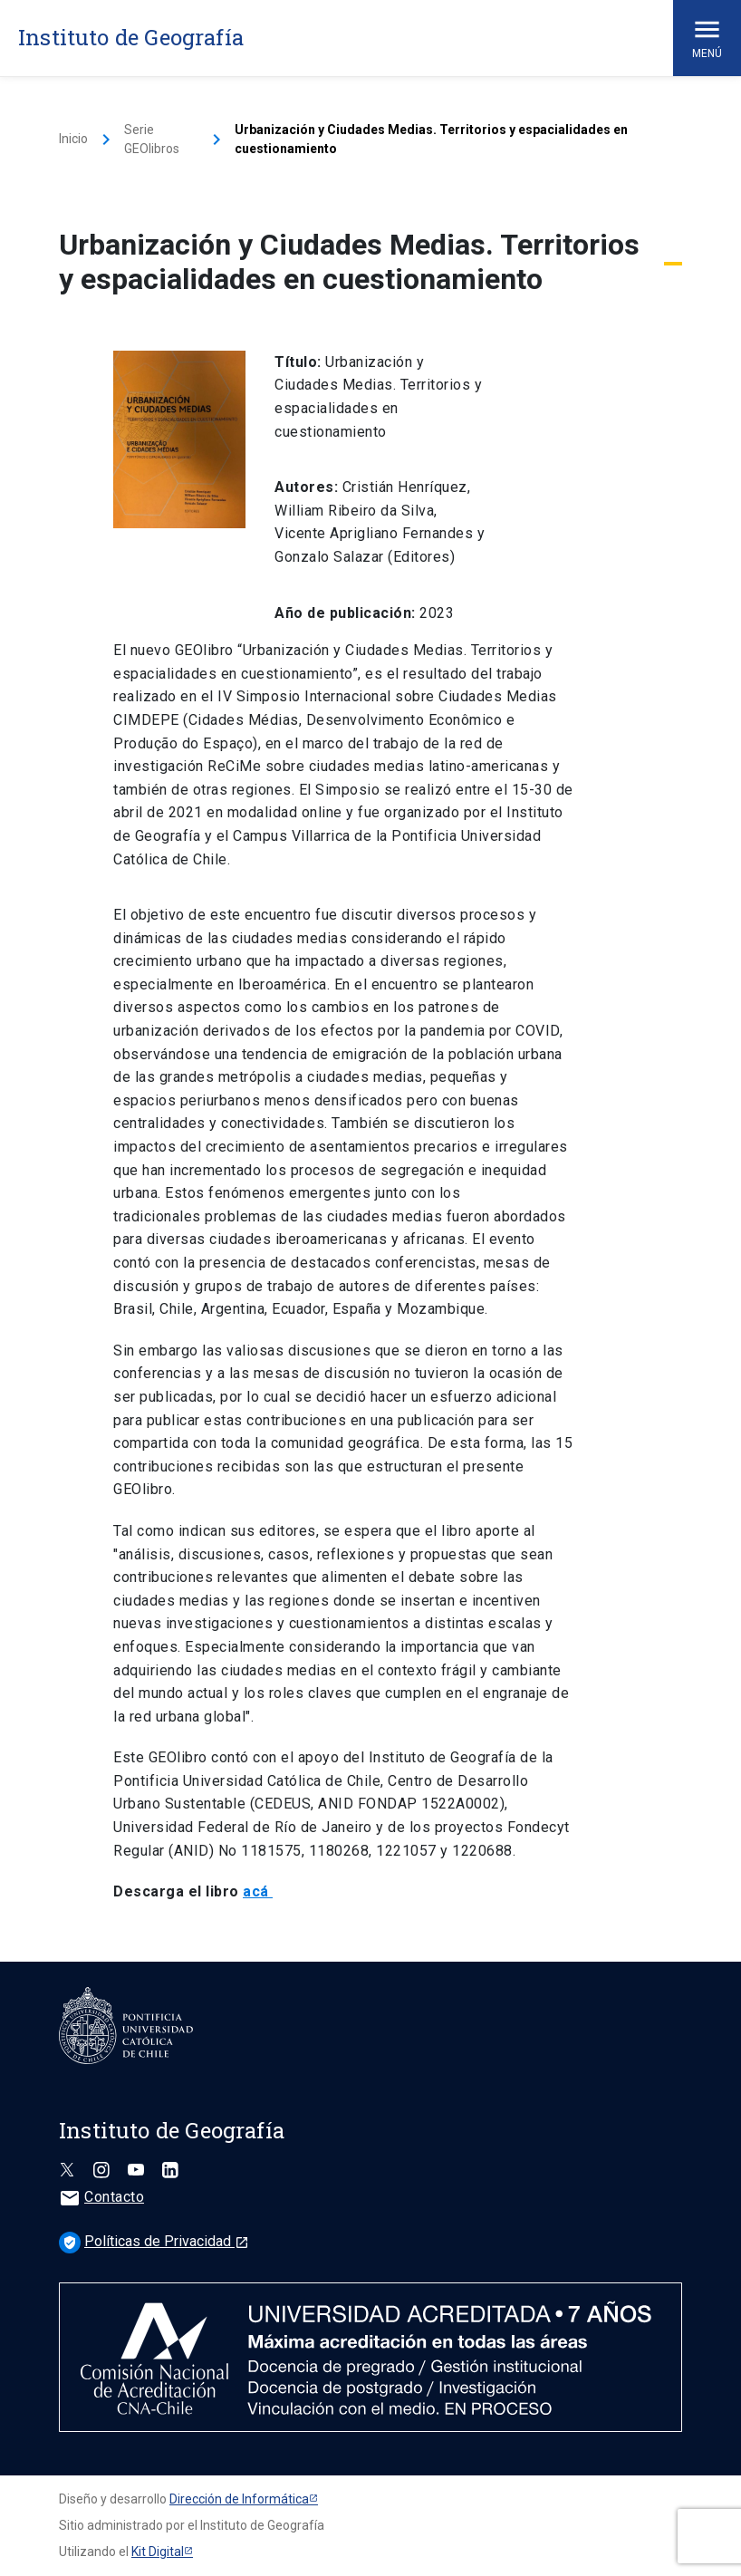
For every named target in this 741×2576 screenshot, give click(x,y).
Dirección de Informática (239, 2499)
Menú (707, 37)
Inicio (73, 138)
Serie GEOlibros (151, 139)
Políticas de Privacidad (154, 2241)
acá (258, 1891)
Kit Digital (157, 2551)
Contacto (101, 2196)
